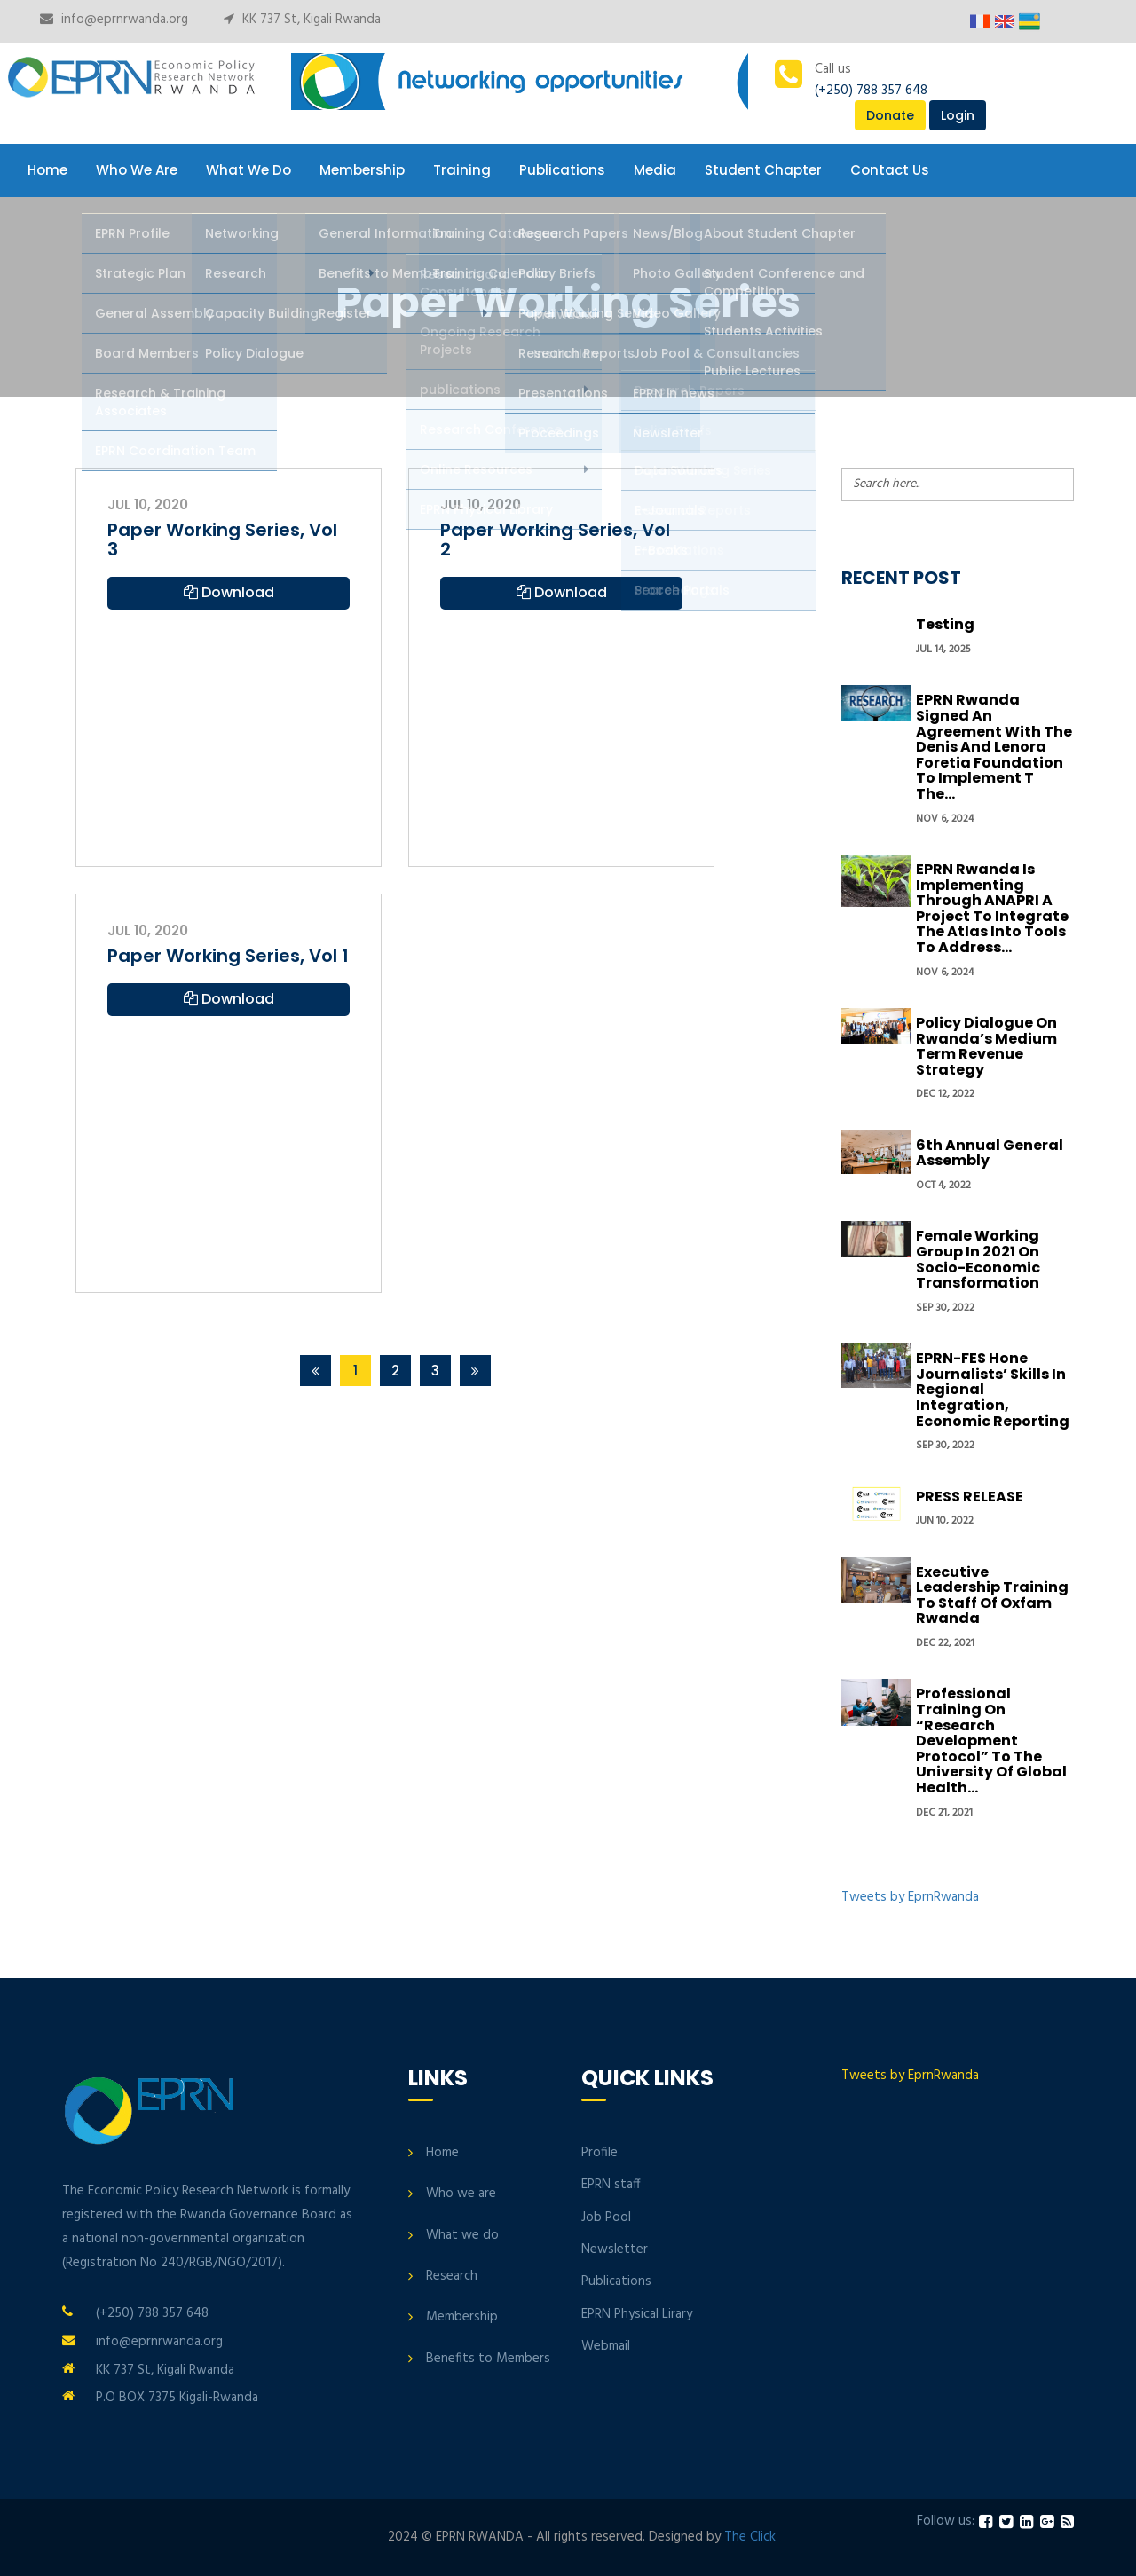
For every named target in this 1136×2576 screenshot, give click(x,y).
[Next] (475, 1370)
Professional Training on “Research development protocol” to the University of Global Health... (991, 1740)
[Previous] (315, 1370)
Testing (945, 624)
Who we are (461, 2193)
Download (229, 592)
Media (655, 170)
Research (451, 2276)
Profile (599, 2152)
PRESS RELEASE (969, 1496)
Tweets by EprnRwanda (910, 1897)
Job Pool (606, 2217)
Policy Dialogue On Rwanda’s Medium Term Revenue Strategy (986, 1046)
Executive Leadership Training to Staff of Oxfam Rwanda (992, 1595)
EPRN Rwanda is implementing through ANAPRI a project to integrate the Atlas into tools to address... (992, 908)
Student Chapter (763, 170)
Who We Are (137, 170)
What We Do (248, 170)
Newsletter (614, 2249)
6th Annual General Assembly (989, 1153)
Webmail (605, 2346)
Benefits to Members (488, 2358)
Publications (562, 170)
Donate (890, 115)
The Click (750, 2537)
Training (462, 170)
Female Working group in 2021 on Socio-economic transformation (978, 1259)
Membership (362, 170)
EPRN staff (611, 2184)
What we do (462, 2235)
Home (47, 170)
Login (957, 115)
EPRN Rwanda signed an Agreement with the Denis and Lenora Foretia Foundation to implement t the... (994, 746)
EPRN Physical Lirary (636, 2314)
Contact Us (889, 170)
